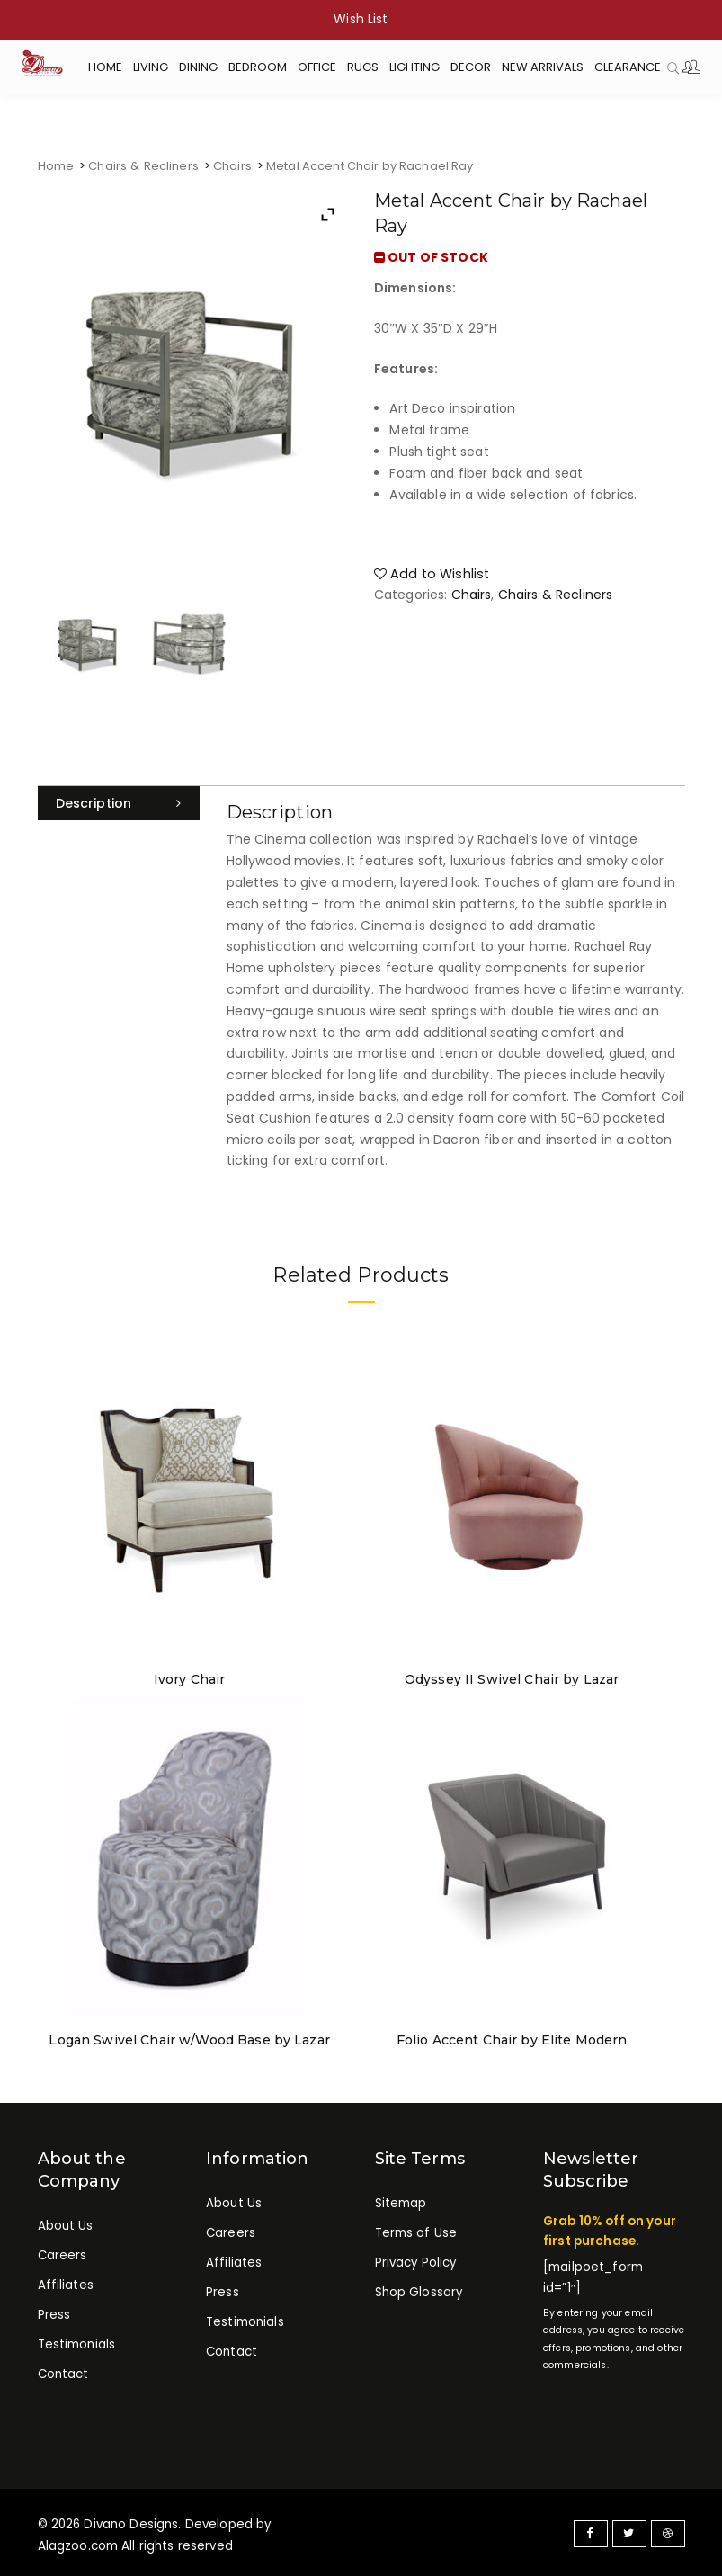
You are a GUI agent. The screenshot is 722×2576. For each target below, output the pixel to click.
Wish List (361, 19)
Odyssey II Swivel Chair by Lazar (511, 1677)
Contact (63, 2369)
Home (56, 165)
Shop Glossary (419, 2287)
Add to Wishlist (429, 572)
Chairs (230, 165)
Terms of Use (416, 2229)
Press (54, 2311)
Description (94, 803)
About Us (66, 2223)
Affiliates (66, 2281)
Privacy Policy (416, 2258)
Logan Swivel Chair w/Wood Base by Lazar (189, 2037)
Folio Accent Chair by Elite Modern (511, 2037)
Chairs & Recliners (142, 165)
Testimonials (77, 2339)
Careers (62, 2251)
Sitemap (401, 2200)
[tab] (119, 803)
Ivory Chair (190, 1677)
